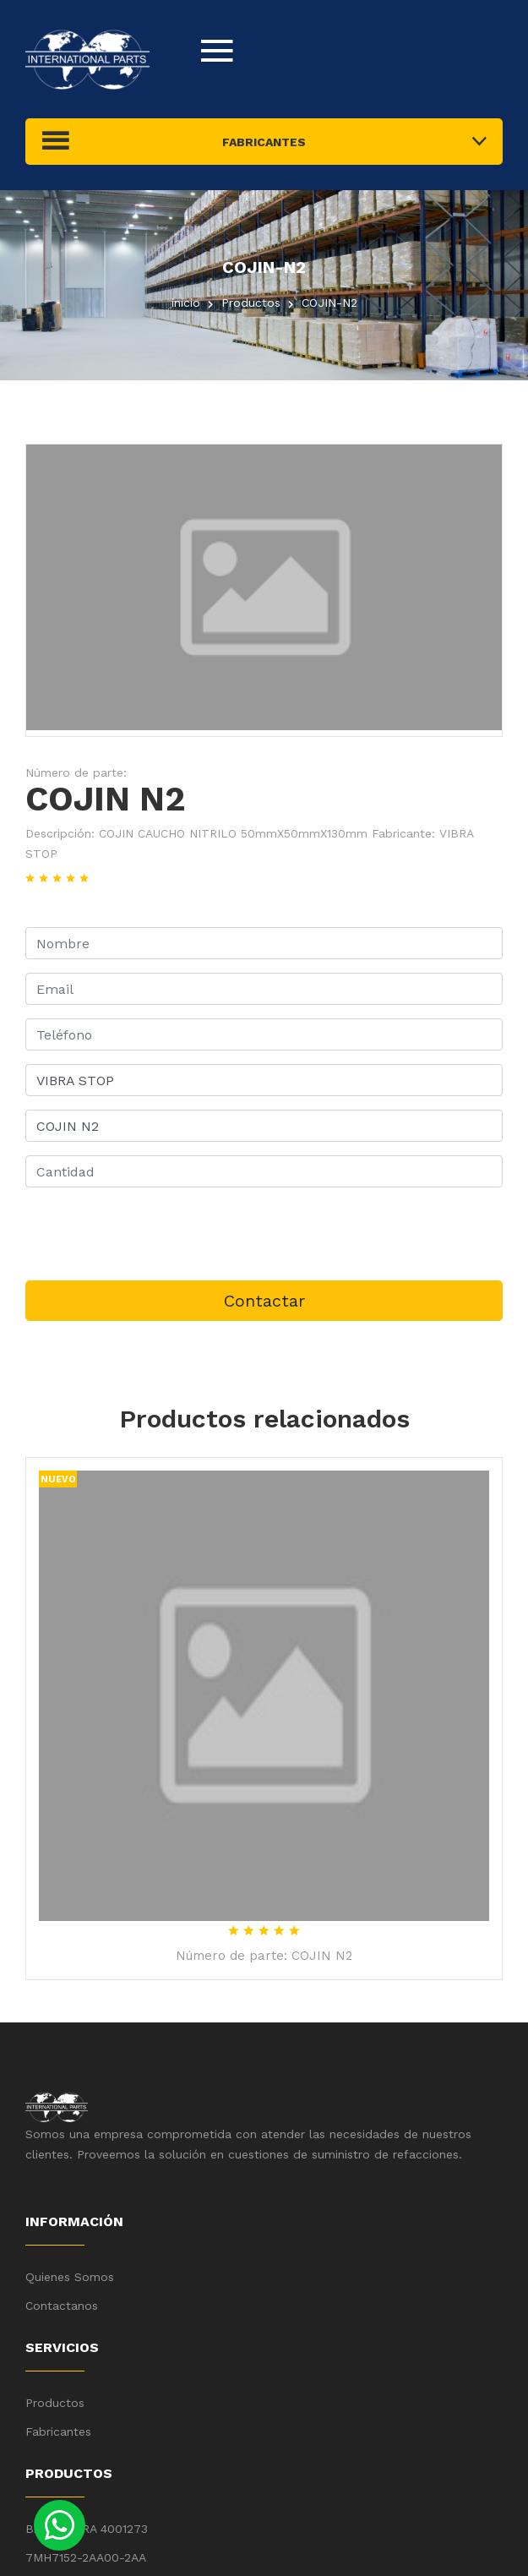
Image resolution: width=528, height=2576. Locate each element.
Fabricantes (58, 2431)
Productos (54, 2403)
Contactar (264, 1301)
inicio (185, 302)
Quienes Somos (69, 2277)
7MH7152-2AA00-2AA (85, 2557)
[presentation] (153, 1234)
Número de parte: (76, 772)
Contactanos (61, 2305)
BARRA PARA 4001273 (86, 2528)
